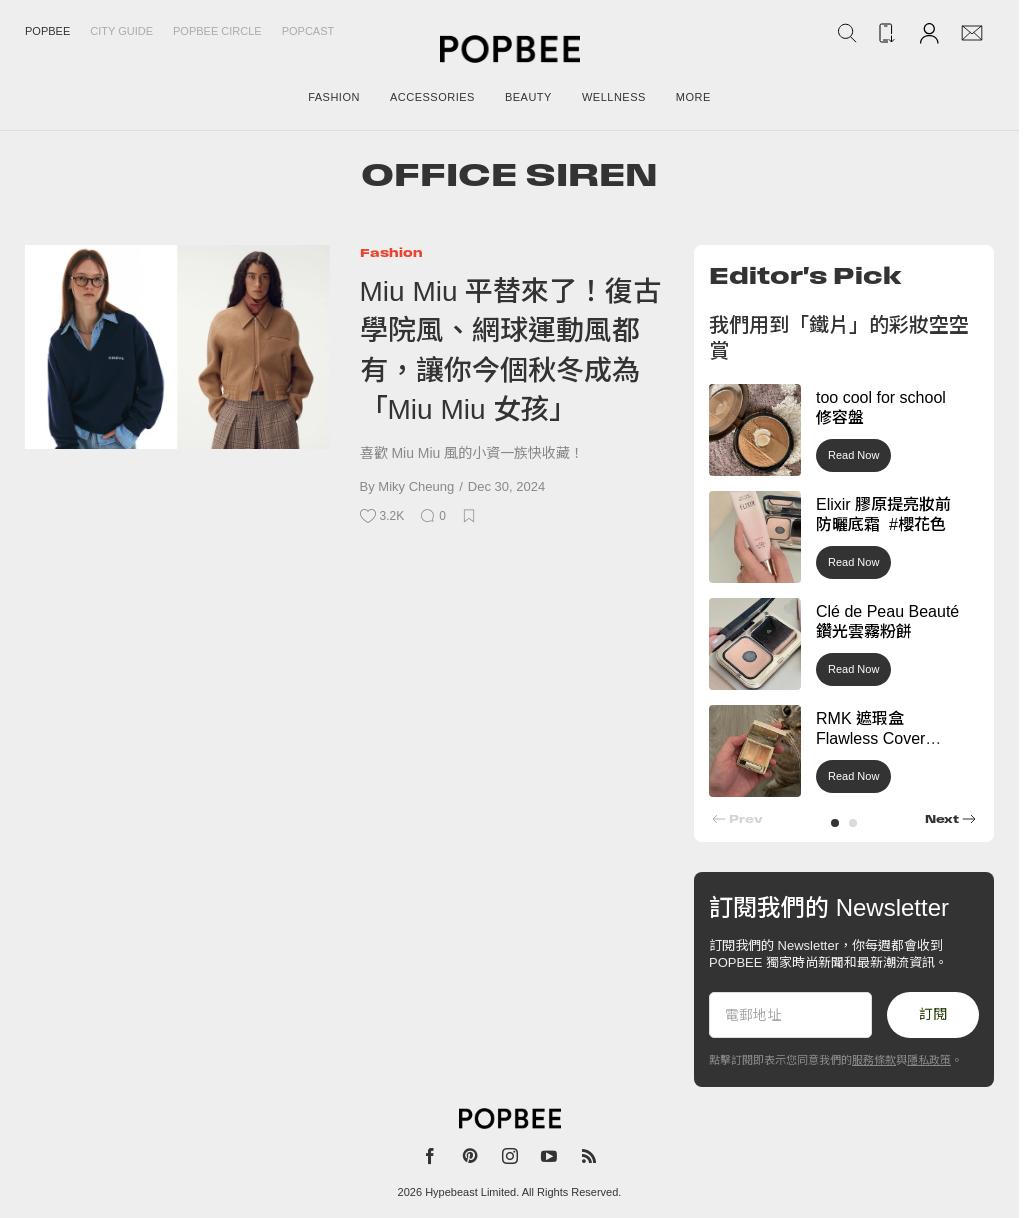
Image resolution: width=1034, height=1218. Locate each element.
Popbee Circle (217, 31)
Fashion (391, 252)
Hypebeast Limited (470, 1192)
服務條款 (874, 1060)
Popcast (308, 31)
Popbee (47, 31)
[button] (835, 823)
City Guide (121, 31)
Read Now (853, 455)
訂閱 (933, 1014)
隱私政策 (929, 1060)
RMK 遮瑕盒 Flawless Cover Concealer (870, 739)
